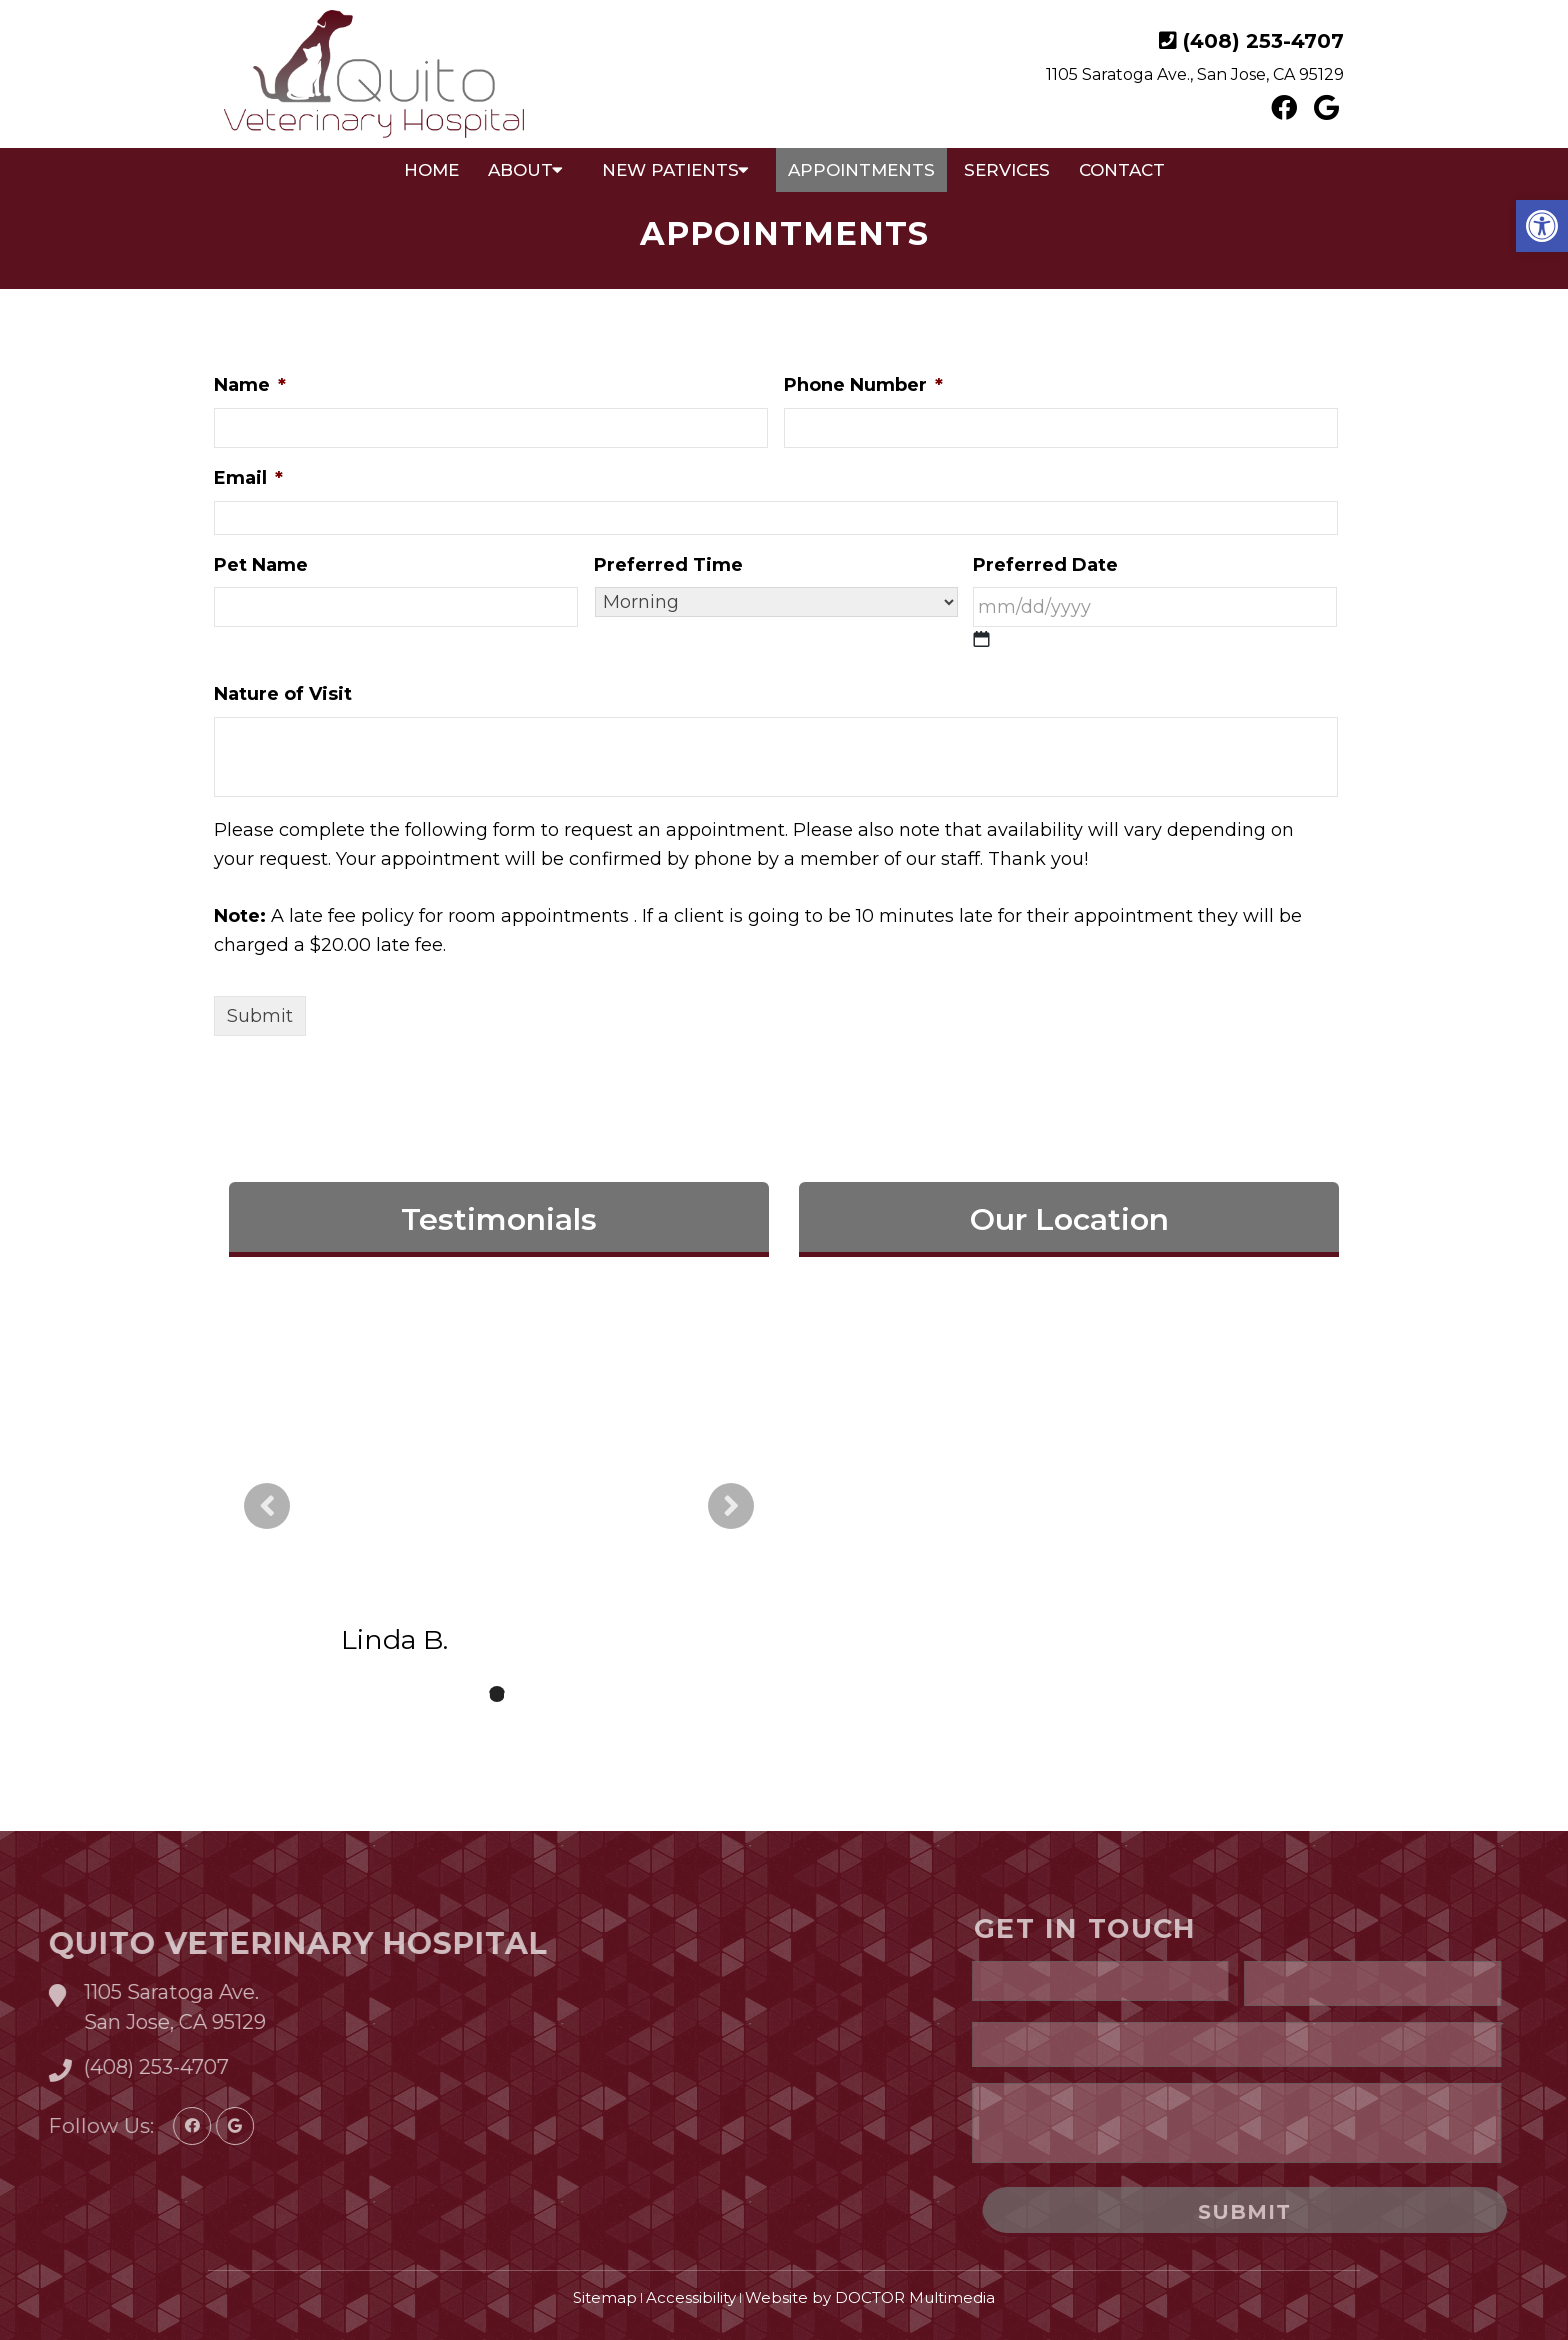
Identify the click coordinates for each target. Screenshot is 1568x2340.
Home (431, 170)
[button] (1542, 226)
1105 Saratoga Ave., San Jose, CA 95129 (1195, 74)
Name (250, 385)
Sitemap (605, 2297)
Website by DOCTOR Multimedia (870, 2297)
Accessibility (691, 2297)
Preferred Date (1045, 565)
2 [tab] (497, 1694)
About (520, 170)
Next (731, 1506)
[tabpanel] (499, 1506)
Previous (267, 1506)
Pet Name (261, 565)
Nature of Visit (283, 694)
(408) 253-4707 (1263, 41)
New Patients (670, 170)
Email (248, 478)
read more (545, 1526)
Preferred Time (668, 565)
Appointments (861, 170)
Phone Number (863, 385)
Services (1007, 170)
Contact (1122, 170)
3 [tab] (527, 1694)
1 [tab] (467, 1694)
